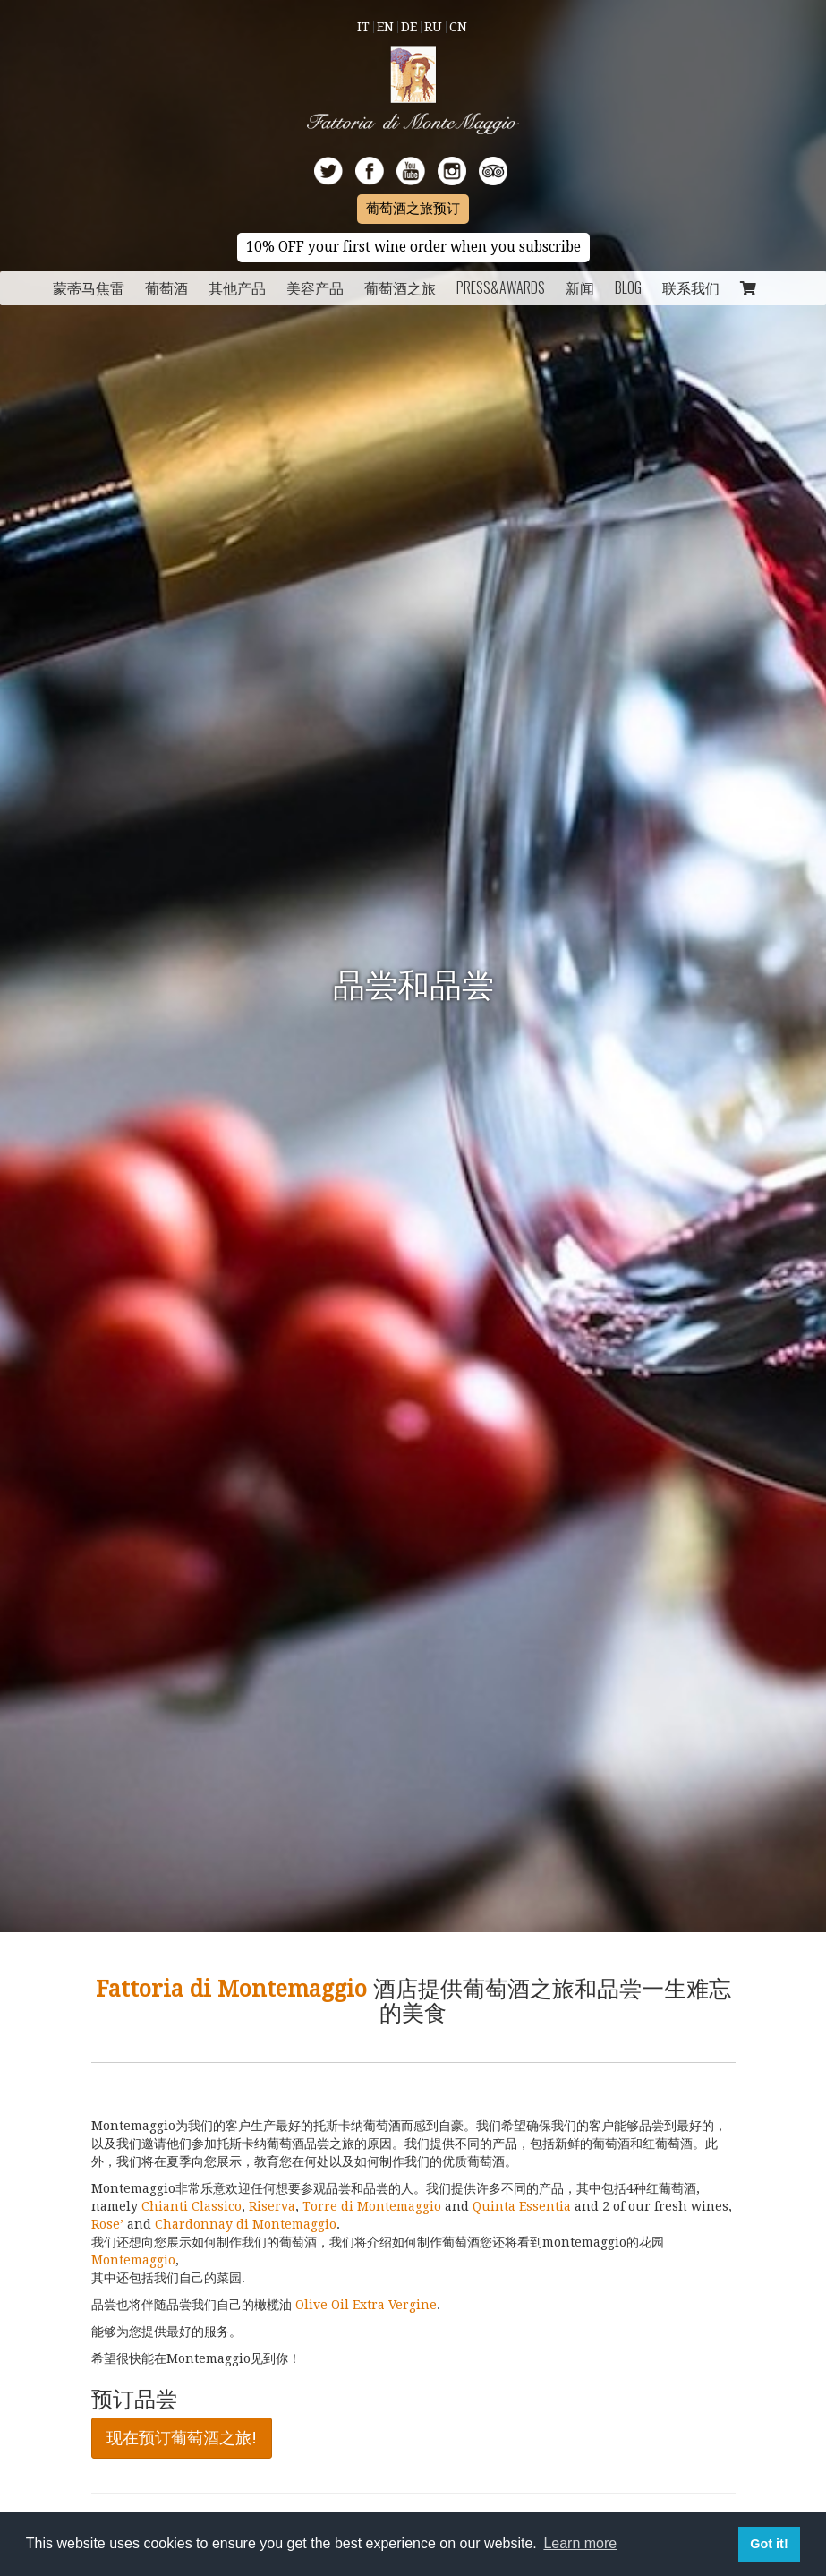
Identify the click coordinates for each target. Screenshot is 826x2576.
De (409, 27)
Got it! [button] (769, 2544)
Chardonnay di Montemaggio (245, 2224)
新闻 (580, 287)
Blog (628, 287)
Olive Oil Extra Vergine (366, 2305)
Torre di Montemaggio (371, 2206)
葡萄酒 (166, 287)
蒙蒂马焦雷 (88, 287)
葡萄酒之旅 (400, 287)
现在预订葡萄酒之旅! (181, 2437)
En (385, 27)
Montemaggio (133, 2260)
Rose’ (107, 2224)
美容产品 (315, 287)
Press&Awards (500, 287)
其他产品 (237, 287)
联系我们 (691, 287)
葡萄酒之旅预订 (413, 209)
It (363, 27)
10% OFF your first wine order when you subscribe (413, 247)
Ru (433, 27)
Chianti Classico (190, 2206)
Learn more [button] (580, 2543)
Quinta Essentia (522, 2206)
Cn (458, 27)
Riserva (272, 2206)
